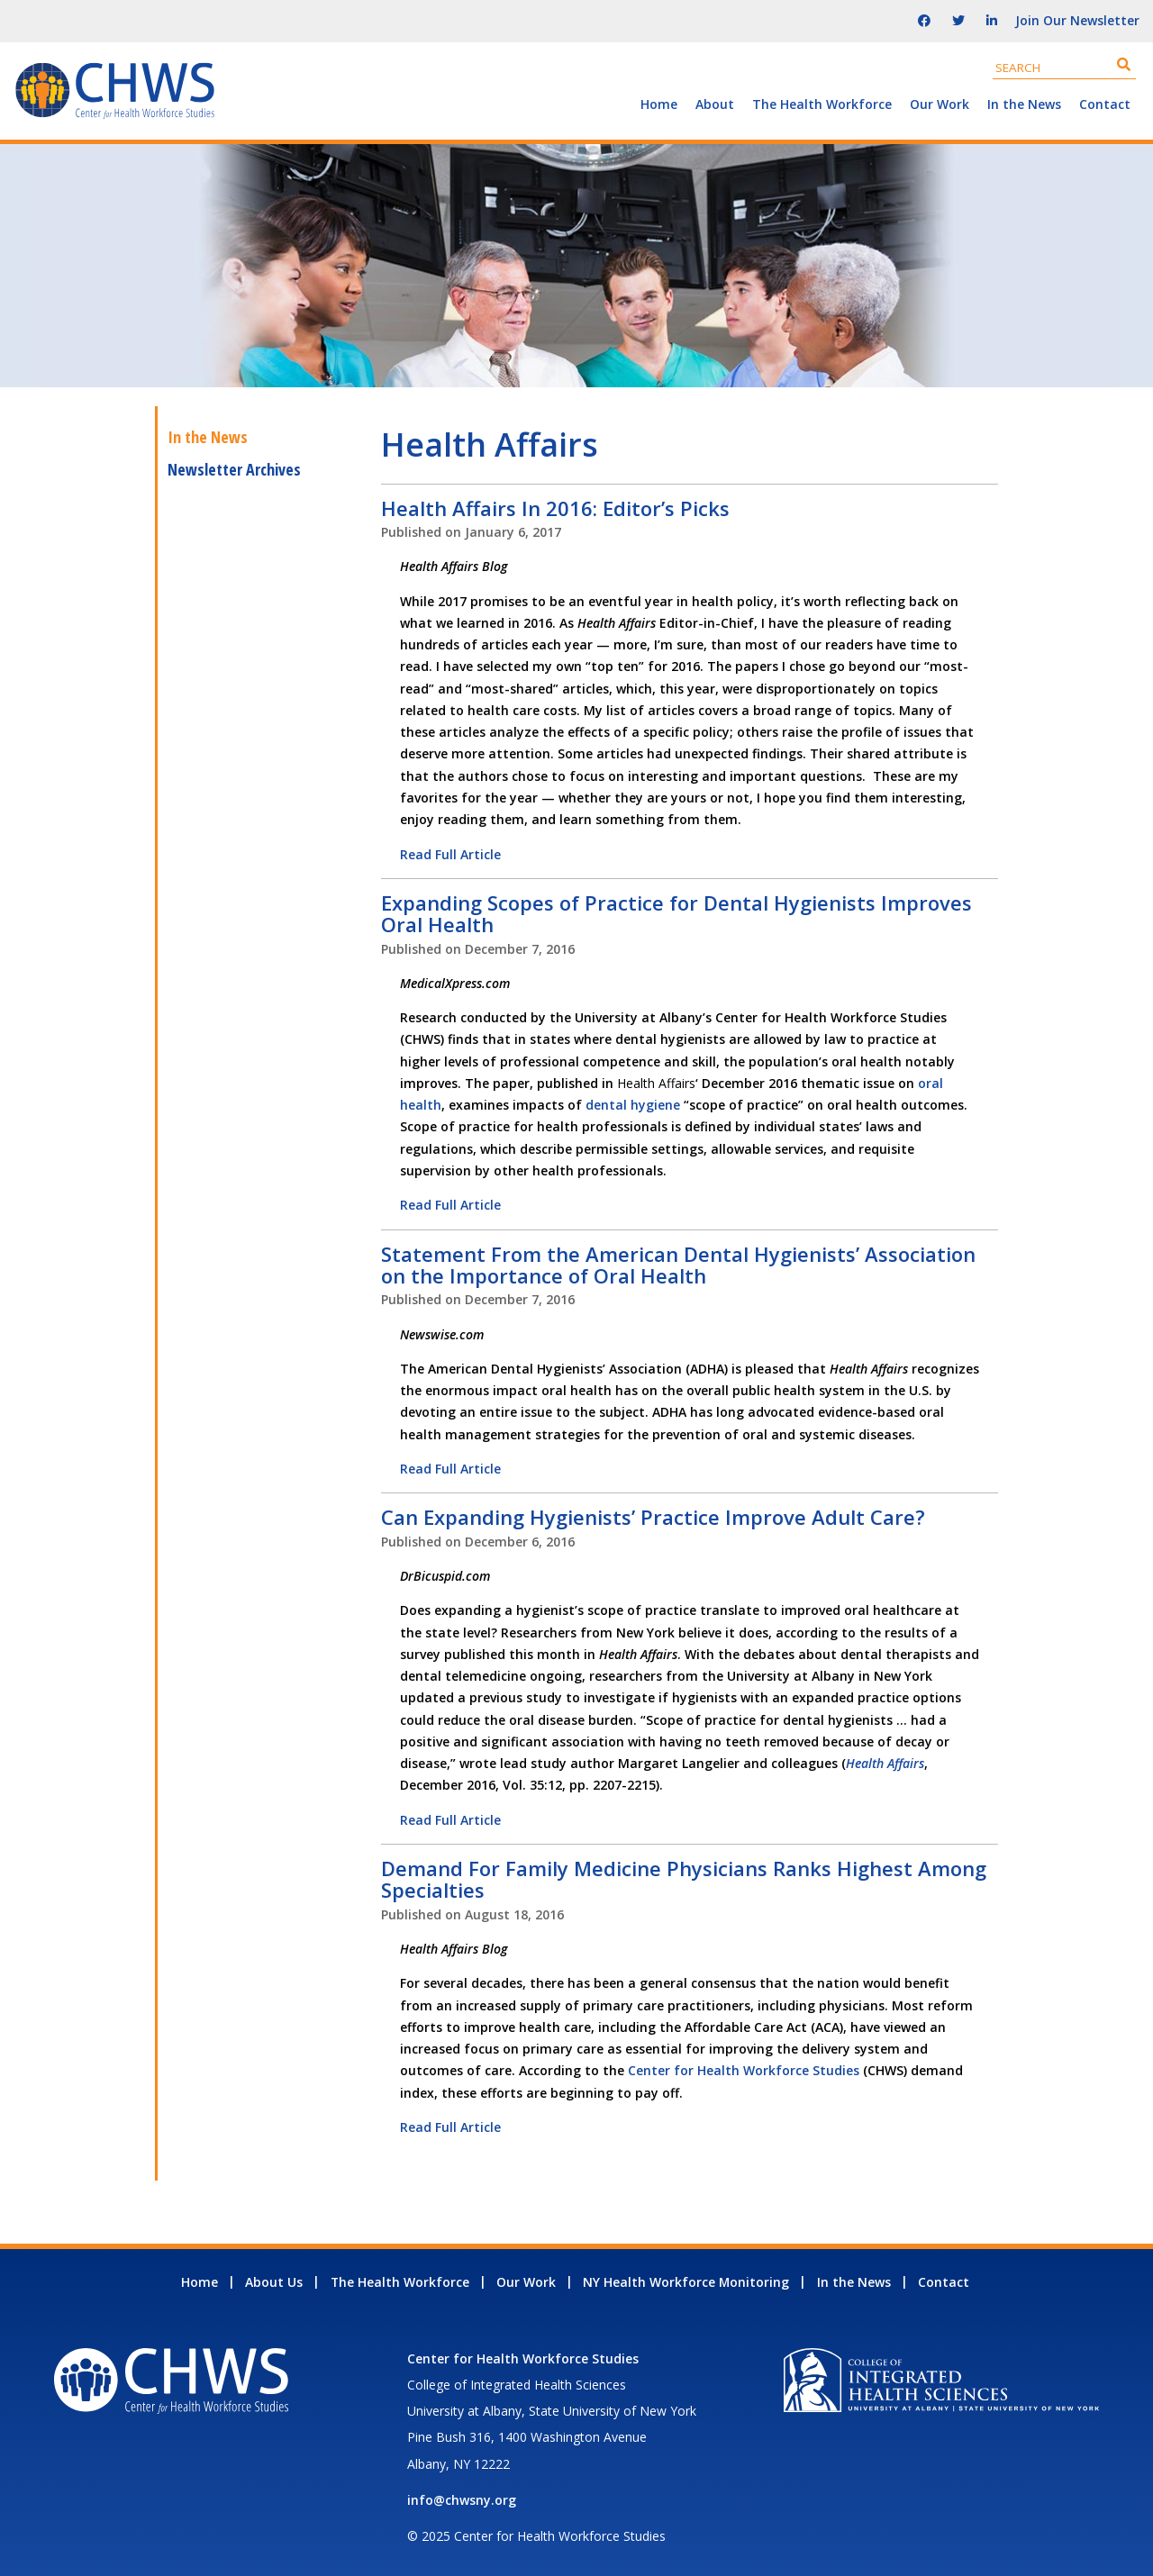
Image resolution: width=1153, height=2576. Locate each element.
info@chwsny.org (461, 2499)
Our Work (939, 104)
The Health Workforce (822, 104)
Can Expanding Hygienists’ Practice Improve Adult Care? (653, 1516)
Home (658, 104)
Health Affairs (885, 1763)
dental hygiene (633, 1104)
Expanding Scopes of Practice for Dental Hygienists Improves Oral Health (676, 913)
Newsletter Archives (234, 469)
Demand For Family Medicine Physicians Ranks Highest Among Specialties (683, 1879)
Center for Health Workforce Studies (743, 2070)
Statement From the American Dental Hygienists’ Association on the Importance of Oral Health (678, 1264)
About (714, 104)
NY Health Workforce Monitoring (686, 2281)
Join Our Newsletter (1077, 20)
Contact (1104, 104)
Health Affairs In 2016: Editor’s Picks (555, 508)
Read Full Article (450, 854)
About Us (274, 2281)
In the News (1024, 104)
